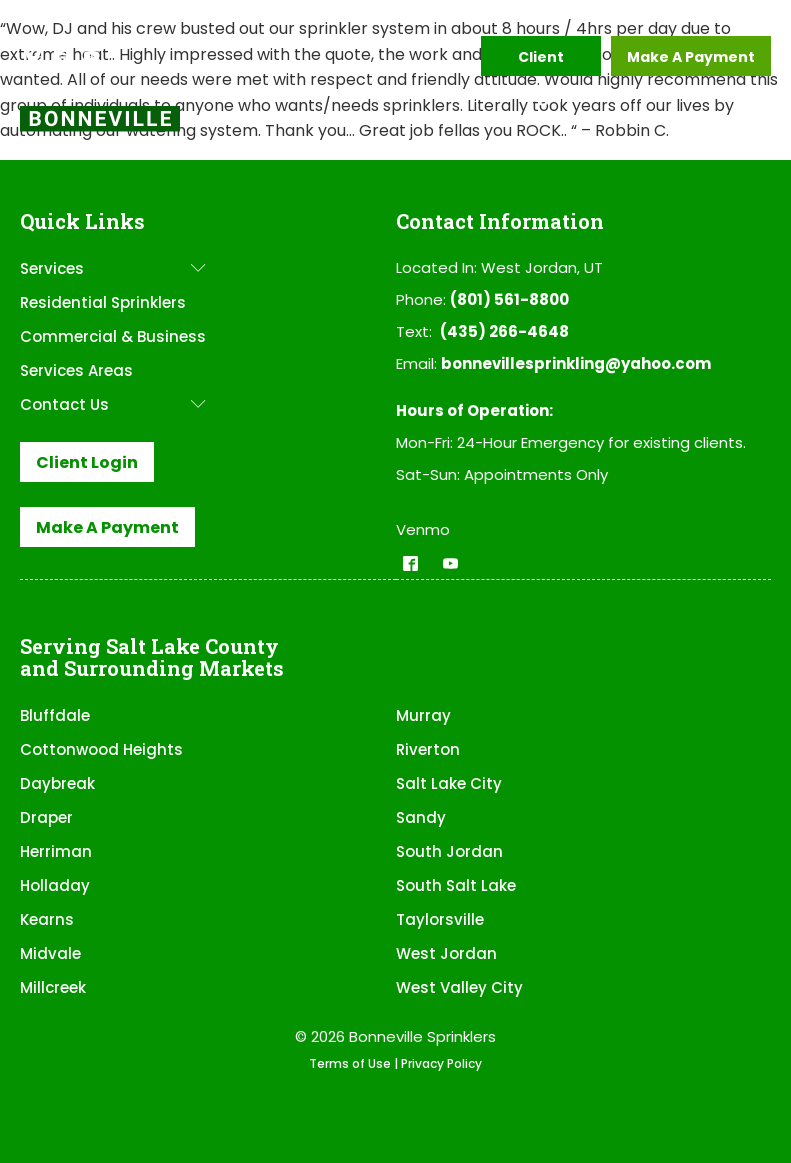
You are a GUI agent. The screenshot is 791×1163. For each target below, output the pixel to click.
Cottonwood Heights (101, 749)
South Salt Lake (456, 885)
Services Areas (76, 370)
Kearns (47, 919)
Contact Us (113, 404)
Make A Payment (691, 57)
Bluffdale (55, 715)
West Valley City (459, 987)
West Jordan (446, 953)
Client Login (541, 61)
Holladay (55, 885)
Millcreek (53, 987)
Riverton (428, 749)
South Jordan (449, 851)
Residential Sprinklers (103, 302)
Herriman (56, 851)
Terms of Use (350, 1063)
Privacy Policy (441, 1063)
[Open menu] (751, 128)
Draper (46, 817)
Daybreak (57, 783)
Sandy (421, 817)
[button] (33, 56)
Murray (423, 715)
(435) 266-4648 (504, 331)
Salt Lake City (449, 783)
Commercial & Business (113, 336)
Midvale (50, 953)
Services (113, 268)
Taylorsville (440, 919)
